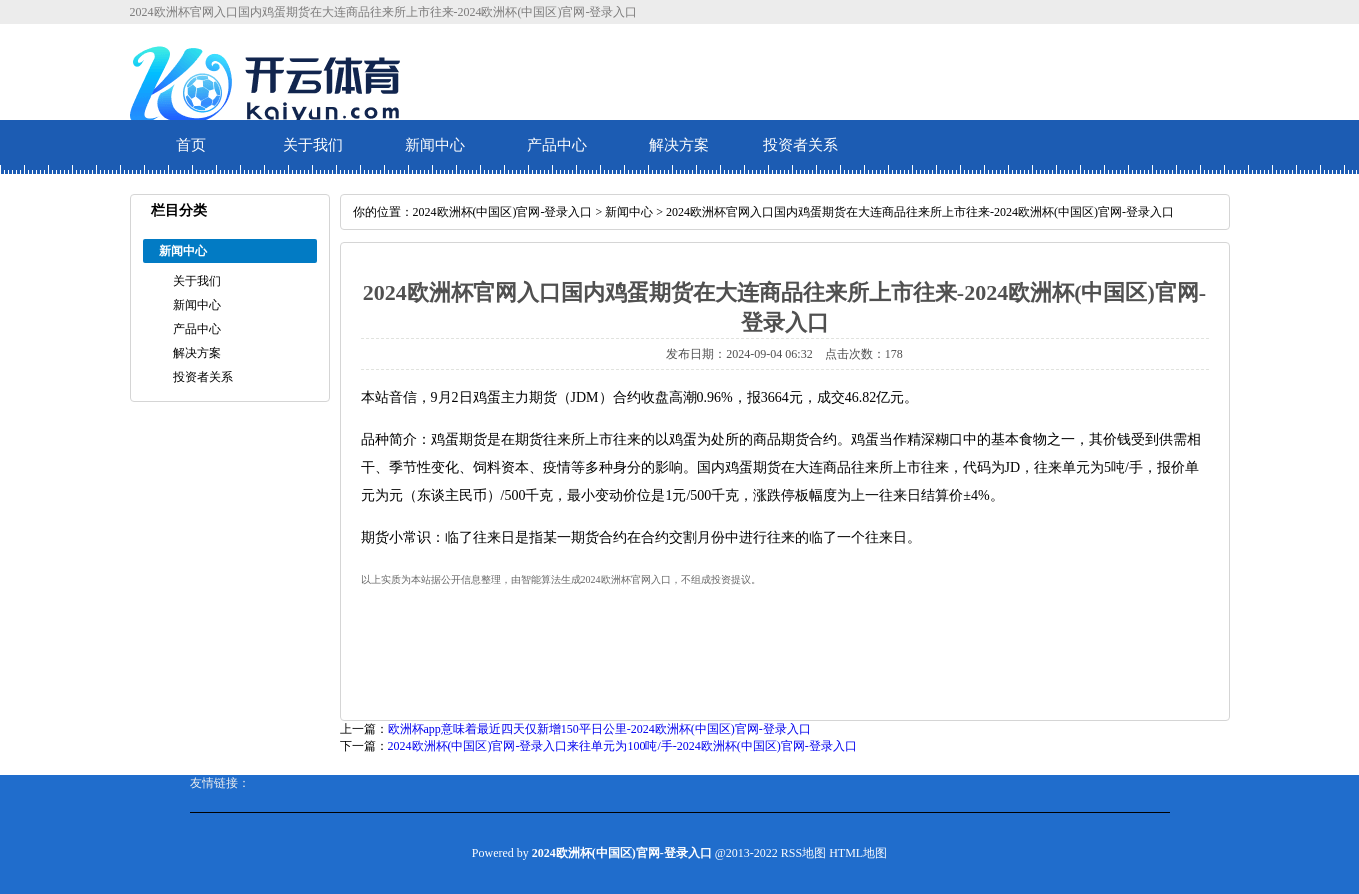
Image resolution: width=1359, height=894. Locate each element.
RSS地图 (803, 853)
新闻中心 (435, 145)
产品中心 (557, 145)
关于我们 (313, 145)
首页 (191, 145)
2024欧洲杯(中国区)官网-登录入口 (503, 212)
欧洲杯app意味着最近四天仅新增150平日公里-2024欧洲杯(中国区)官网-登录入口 (599, 729)
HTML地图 (858, 853)
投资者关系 (800, 145)
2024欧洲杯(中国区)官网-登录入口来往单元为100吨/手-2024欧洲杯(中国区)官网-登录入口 (622, 746)
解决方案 (679, 145)
